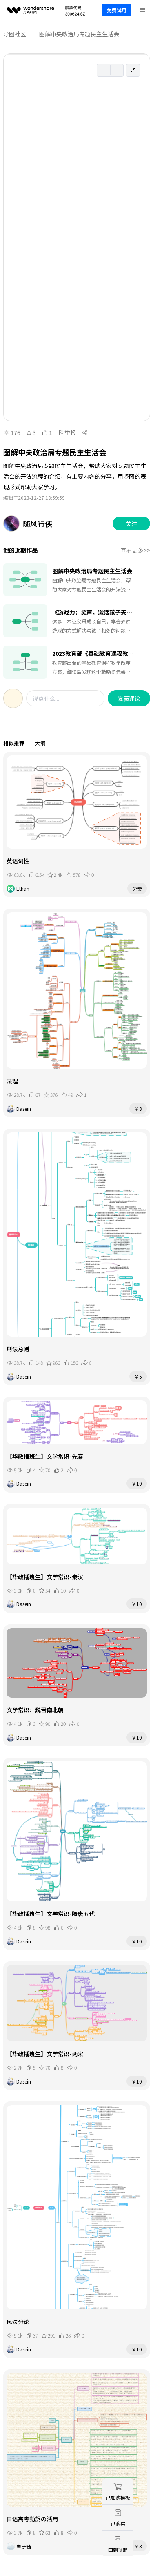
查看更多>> (135, 550)
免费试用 (116, 10)
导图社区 (14, 34)
